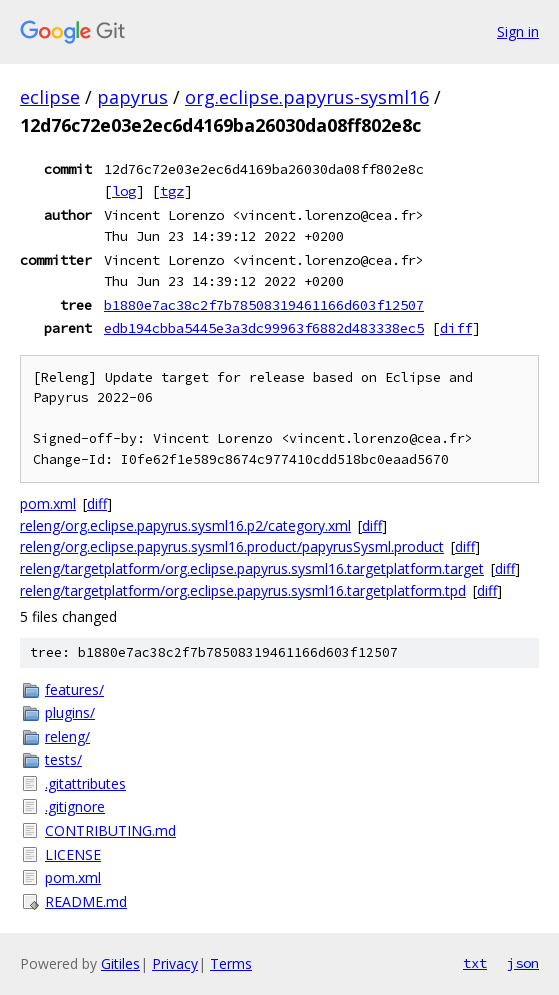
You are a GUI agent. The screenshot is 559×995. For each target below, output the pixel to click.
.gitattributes (85, 783)
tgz (172, 191)
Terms (231, 963)
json (523, 963)
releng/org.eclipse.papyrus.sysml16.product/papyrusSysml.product (232, 546)
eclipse (50, 97)
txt (475, 963)
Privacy (175, 963)
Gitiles (120, 963)
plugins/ (70, 712)
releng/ (67, 736)
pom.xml (48, 503)
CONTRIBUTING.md (110, 830)
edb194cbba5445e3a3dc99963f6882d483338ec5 (264, 328)
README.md (86, 901)
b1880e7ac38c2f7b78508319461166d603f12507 (264, 305)
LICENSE (73, 854)
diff (456, 328)
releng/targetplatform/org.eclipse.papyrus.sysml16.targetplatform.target (252, 568)
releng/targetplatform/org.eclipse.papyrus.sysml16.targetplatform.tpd (243, 590)
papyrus (132, 97)
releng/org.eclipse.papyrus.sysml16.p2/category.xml (185, 525)
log (124, 191)
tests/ (63, 759)
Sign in (518, 31)
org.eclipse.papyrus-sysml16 (307, 97)
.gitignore (75, 806)
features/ (74, 689)
